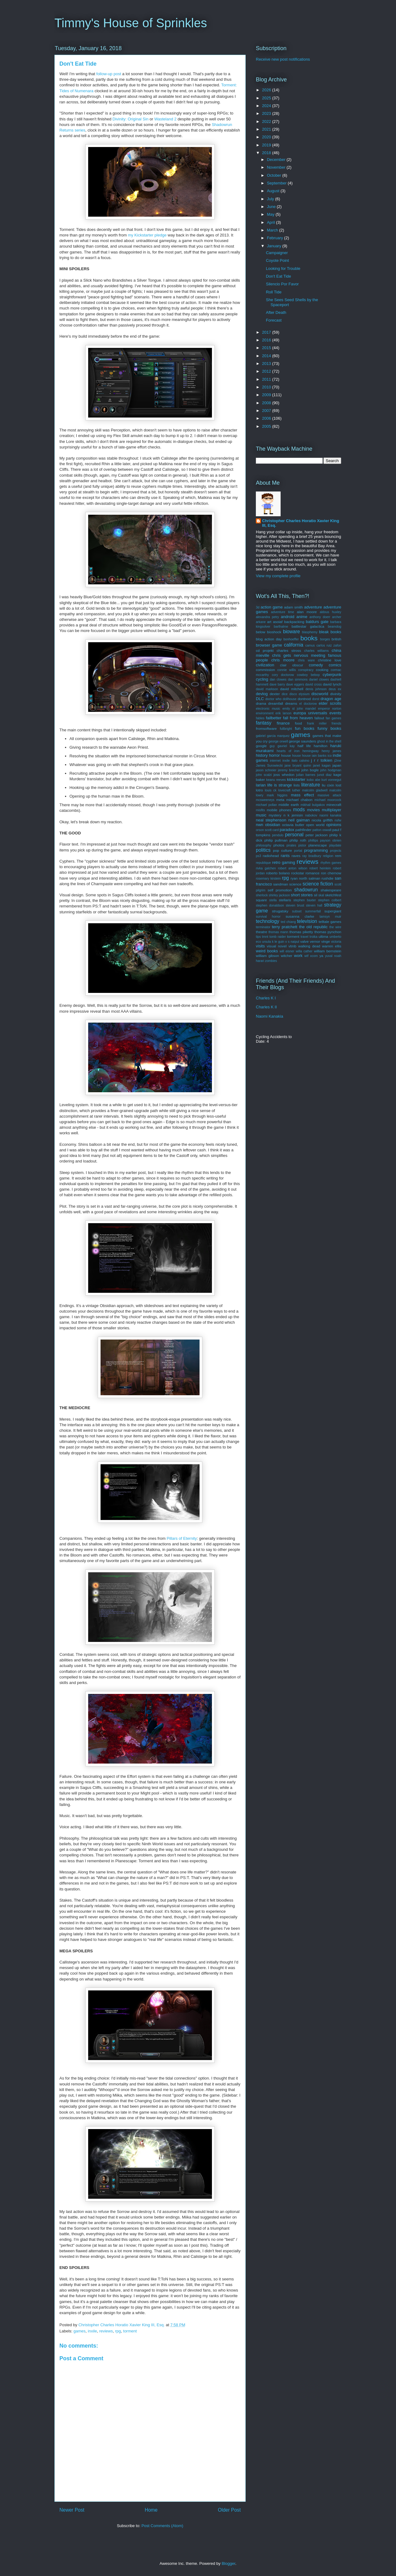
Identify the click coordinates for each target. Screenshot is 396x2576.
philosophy (263, 845)
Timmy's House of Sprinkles (130, 23)
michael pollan (266, 805)
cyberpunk (332, 674)
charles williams (316, 650)
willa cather (304, 951)
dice (285, 694)
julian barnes (306, 775)
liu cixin (328, 785)
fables (260, 718)
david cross (313, 684)
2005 (267, 426)
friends (336, 723)
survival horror (268, 916)
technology (267, 921)
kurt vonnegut (331, 779)
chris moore (283, 660)
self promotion (280, 890)
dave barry (277, 684)
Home (151, 2510)
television (307, 921)
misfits (260, 810)
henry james (331, 751)
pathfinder (303, 830)
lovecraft (284, 790)
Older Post (229, 2510)
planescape (317, 845)
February (275, 238)
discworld (320, 693)
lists (297, 785)
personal (294, 834)
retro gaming (283, 862)
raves (296, 856)
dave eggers (295, 684)
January (274, 246)
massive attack (329, 795)
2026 (267, 90)
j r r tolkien (321, 760)
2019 (267, 145)
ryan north (299, 878)
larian (261, 785)
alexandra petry (267, 617)
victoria (336, 941)
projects (335, 850)
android (287, 616)
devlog (262, 693)
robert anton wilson (292, 868)
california (293, 644)
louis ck (271, 790)
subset (297, 911)
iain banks (319, 755)
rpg (118, 2331)
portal (298, 850)
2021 (267, 129)
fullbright (286, 728)
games (80, 2331)
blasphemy (309, 632)
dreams (291, 703)
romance (312, 873)
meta (280, 800)
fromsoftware (266, 728)
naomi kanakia (330, 815)
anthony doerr (319, 617)
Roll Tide (274, 292)
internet (275, 760)
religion (328, 856)
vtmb (292, 946)
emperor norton (329, 708)
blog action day (269, 639)
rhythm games (331, 862)
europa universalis (310, 713)
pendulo (277, 835)
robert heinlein (320, 868)
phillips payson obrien (324, 840)
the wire (335, 927)
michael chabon (299, 800)
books (309, 638)
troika (313, 936)
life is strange (279, 785)
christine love (329, 660)
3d (258, 607)
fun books (304, 728)
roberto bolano (278, 873)
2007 (267, 410)
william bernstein (327, 951)
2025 (267, 98)
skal (321, 895)
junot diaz (324, 775)
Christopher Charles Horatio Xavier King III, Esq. (300, 523)
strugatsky (280, 911)
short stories (302, 895)
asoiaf (277, 622)
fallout (319, 718)
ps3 (258, 856)
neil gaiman (299, 820)
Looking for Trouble (283, 268)
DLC (260, 698)
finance (283, 723)
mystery (275, 815)
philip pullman (275, 840)
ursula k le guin (273, 941)
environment (264, 713)
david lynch (332, 684)
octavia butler (293, 825)
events (335, 713)
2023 (267, 113)
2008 (267, 402)
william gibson (267, 956)
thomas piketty (301, 932)
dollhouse (290, 699)
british (336, 639)
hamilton (320, 746)
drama (261, 703)
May (271, 214)
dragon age (331, 698)
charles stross (289, 650)
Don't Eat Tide (278, 276)
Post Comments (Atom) (162, 2525)
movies (313, 809)
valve (304, 941)
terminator (263, 927)
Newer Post (71, 2510)
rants (285, 855)
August (274, 190)
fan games (333, 718)
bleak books (330, 632)
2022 (267, 121)
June (272, 206)
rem (338, 856)
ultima (323, 936)
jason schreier (266, 770)
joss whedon (284, 775)
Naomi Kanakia (269, 1016)
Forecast (274, 320)
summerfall (313, 911)
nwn (259, 824)
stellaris (285, 900)
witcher (286, 956)
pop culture (282, 850)
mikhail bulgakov (312, 805)
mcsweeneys (265, 800)
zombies (271, 961)
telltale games (330, 922)
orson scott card (267, 830)
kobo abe (314, 779)
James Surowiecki (269, 765)
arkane (261, 622)
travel (304, 936)
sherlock (262, 895)
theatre (261, 932)
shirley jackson (279, 895)
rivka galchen (266, 868)
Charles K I (266, 998)
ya (321, 956)
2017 (267, 332)
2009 (267, 394)
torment (130, 2331)
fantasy (263, 722)
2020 (267, 137)
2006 (267, 418)
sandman (280, 884)
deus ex (335, 689)
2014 (267, 355)
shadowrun (306, 889)
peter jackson (316, 835)
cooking (322, 670)
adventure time (282, 612)
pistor (302, 845)
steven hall (314, 905)
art (269, 622)
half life (304, 746)
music (261, 815)
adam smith (293, 607)
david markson (267, 689)
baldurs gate (317, 621)
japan (336, 765)
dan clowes (278, 679)
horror (274, 755)
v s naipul (292, 941)
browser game (269, 645)
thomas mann (278, 932)
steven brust (295, 905)
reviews (106, 2331)
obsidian (272, 824)
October (274, 175)
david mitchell (291, 689)
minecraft (333, 805)
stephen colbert (329, 900)
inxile (92, 2331)
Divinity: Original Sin (130, 119)
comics (335, 665)
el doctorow (308, 703)
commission (265, 670)
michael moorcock (327, 800)
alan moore (307, 612)
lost (338, 785)
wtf (306, 956)
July (271, 199)
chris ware (306, 660)
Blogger (228, 2563)
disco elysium (299, 694)
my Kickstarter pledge (147, 235)
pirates (291, 845)
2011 (267, 379)
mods (299, 809)
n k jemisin (293, 815)
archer (336, 617)
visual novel (276, 946)
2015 (267, 347)
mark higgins (277, 795)
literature (310, 784)
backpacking (294, 622)
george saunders (302, 741)
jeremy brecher (289, 770)
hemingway (311, 751)
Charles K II (266, 1007)
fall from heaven (298, 718)
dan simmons (298, 679)
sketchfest (333, 895)
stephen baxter (304, 900)
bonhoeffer (291, 639)
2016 (267, 340)
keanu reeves (276, 779)
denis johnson (316, 689)
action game (271, 607)
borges (325, 639)
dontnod (304, 699)
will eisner (287, 951)
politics (263, 850)
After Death (276, 312)
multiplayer (331, 809)
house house (301, 755)
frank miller (317, 723)
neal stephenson (271, 820)
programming (316, 850)
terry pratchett (284, 926)
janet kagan (322, 765)
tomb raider (277, 936)
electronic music (268, 708)
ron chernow (331, 873)
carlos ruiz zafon (328, 645)
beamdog (334, 626)
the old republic (313, 926)
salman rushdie (320, 878)
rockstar (297, 873)
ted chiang (288, 922)
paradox (287, 829)
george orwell (278, 741)
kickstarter (296, 779)
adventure (313, 607)
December (277, 159)
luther (296, 790)
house (286, 755)
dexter (275, 694)
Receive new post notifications (283, 59)
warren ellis (331, 946)
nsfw (338, 820)
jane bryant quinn (298, 765)
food (298, 723)
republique (263, 862)
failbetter (273, 718)
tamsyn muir (330, 916)
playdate (335, 845)
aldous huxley (330, 612)
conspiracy (306, 670)
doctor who (273, 699)
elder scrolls (330, 703)
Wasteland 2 (165, 119)
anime (301, 616)
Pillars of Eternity (182, 1538)
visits (260, 946)
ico (330, 755)
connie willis (286, 670)
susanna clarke (300, 916)
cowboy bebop (308, 675)
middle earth (288, 805)
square (261, 900)
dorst (315, 699)
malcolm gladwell (314, 790)
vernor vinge (320, 941)
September (277, 183)
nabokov (311, 815)
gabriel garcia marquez (273, 736)
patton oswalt (321, 830)
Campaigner (277, 252)
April (271, 222)
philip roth (298, 840)
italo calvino (300, 760)
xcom (314, 956)
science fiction (318, 883)
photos (278, 845)
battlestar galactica (307, 626)
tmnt (265, 936)
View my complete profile (278, 576)
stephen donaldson (270, 905)
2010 (267, 387)
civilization (265, 665)
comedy (316, 665)
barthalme (281, 626)
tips (258, 936)
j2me (337, 760)
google (261, 746)
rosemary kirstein (268, 878)
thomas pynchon (327, 932)
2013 (267, 363)
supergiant (332, 911)
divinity (335, 694)
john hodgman (330, 770)
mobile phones (279, 810)
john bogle (310, 770)
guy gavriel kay (282, 746)
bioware (291, 631)
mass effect (302, 795)
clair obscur (291, 665)
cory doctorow (283, 675)
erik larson (283, 713)
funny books (329, 728)
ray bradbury (311, 856)
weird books (267, 951)
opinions (333, 824)
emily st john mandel (299, 708)
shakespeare (331, 890)
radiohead (271, 856)
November (277, 167)
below (260, 632)
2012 (267, 371)
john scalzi (264, 775)
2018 (267, 152)
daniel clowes (319, 679)
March (273, 230)
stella (273, 900)
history (262, 755)
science (295, 884)
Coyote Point (277, 260)
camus (310, 645)
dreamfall (275, 703)
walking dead (309, 946)
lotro (259, 790)
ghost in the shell (329, 741)
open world (315, 825)
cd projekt (264, 650)
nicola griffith (322, 820)
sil (315, 895)
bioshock (274, 632)
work (298, 955)
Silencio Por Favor (282, 284)
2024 (267, 105)
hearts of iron (288, 751)
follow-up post (108, 73)
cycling (262, 679)
